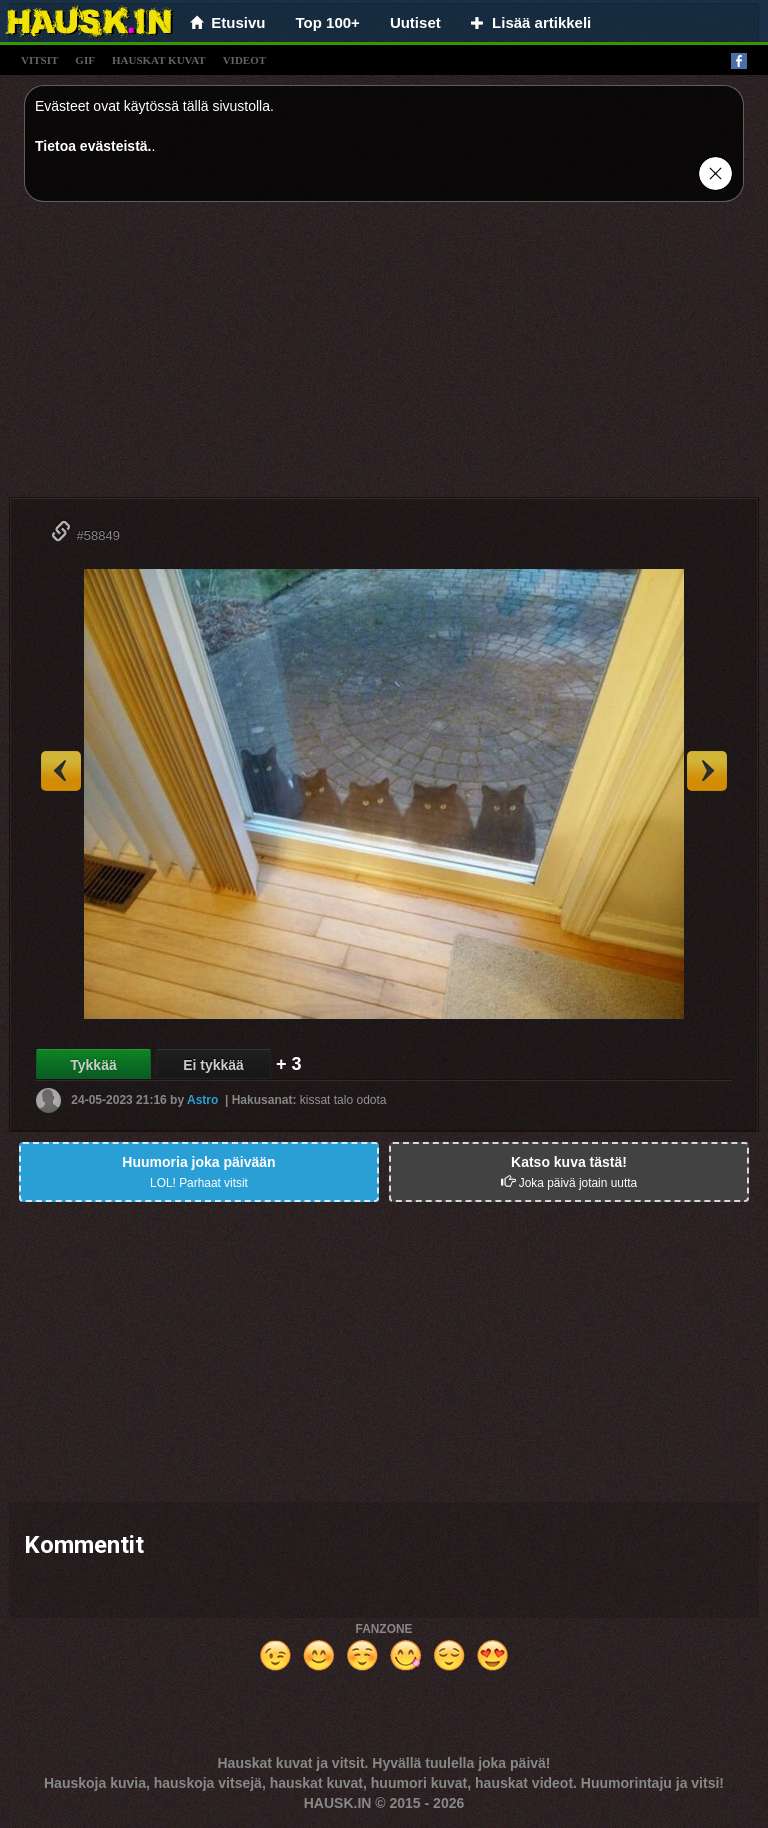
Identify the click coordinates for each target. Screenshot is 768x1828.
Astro (202, 1100)
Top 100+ (328, 22)
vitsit (39, 60)
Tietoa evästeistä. (93, 146)
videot (244, 60)
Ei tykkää (213, 1065)
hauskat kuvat (159, 60)
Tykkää (93, 1065)
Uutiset (415, 22)
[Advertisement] (384, 357)
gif (85, 60)
